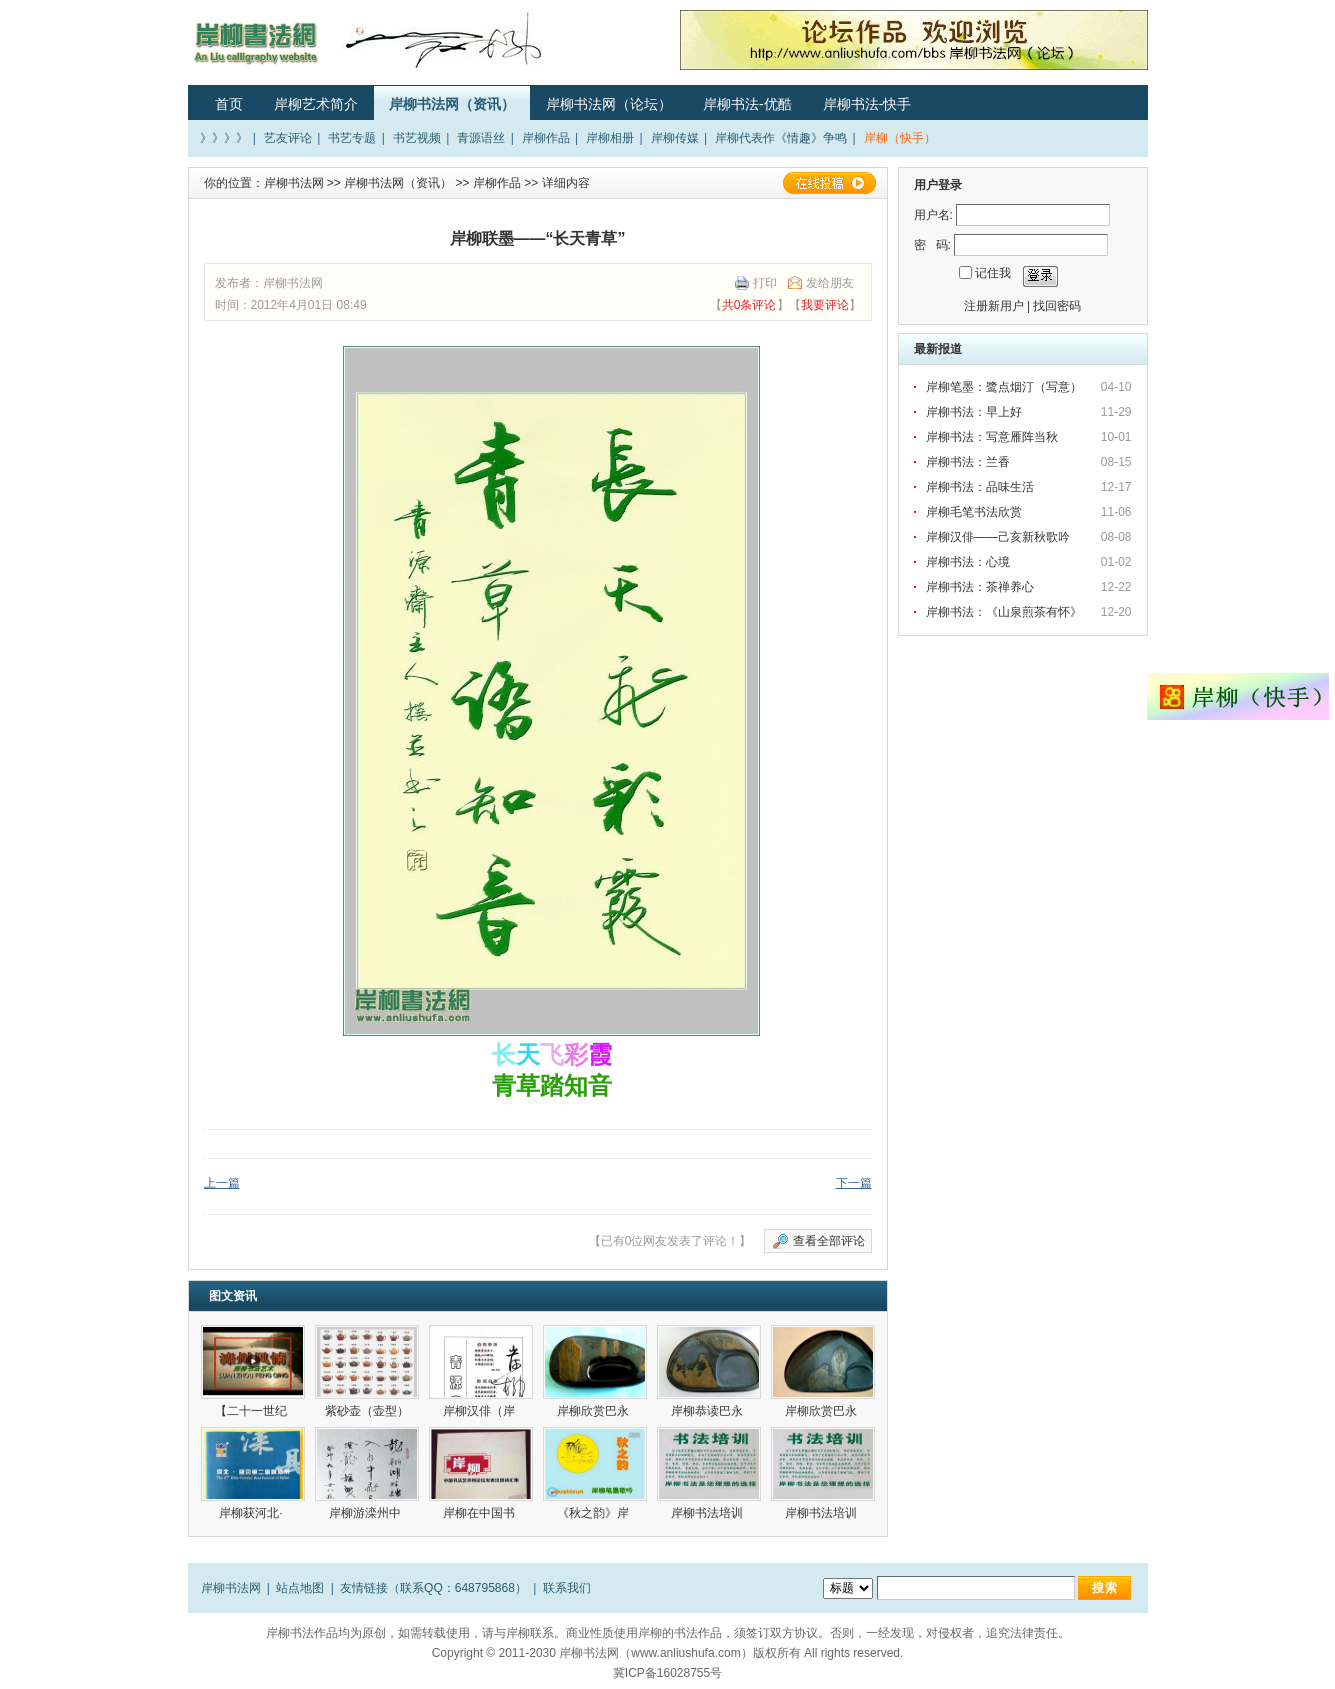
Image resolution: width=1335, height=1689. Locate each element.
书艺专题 (352, 138)
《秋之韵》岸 (594, 1513)
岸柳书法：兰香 (968, 462)
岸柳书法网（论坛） (609, 104)
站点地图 (300, 1588)
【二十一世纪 (252, 1411)
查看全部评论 (829, 1241)
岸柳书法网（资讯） (452, 104)
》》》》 (224, 138)
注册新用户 (994, 306)
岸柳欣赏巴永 (594, 1411)
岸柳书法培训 (708, 1513)
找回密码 (1057, 306)
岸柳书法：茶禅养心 (980, 587)
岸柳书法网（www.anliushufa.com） (655, 1653)
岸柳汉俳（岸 (480, 1411)
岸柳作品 (546, 138)
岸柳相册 (610, 138)
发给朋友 (830, 283)
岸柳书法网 (294, 183)
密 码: (932, 245)
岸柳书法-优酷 (747, 104)
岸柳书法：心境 (968, 562)
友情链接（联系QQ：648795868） (433, 1588)
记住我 (993, 273)
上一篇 (222, 1183)
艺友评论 (288, 138)
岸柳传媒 (675, 138)
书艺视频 (417, 138)
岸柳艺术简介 (316, 104)
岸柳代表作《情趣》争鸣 (781, 138)
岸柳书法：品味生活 (980, 487)
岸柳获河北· (252, 1513)
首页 (229, 104)
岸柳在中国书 (480, 1513)
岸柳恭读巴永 (708, 1411)
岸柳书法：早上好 (974, 412)
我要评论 (825, 305)
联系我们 (567, 1588)
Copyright (457, 1653)
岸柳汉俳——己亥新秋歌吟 (998, 537)
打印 (765, 283)
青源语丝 (481, 138)
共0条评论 (749, 305)
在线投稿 (829, 183)
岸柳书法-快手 (867, 104)
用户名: (933, 215)
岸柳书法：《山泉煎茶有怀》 (1004, 612)
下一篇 (854, 1183)
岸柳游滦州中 (366, 1513)
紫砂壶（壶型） (367, 1411)
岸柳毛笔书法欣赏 (974, 512)
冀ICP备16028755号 (667, 1673)
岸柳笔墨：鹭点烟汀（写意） (1004, 387)
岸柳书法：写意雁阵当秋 (992, 437)
